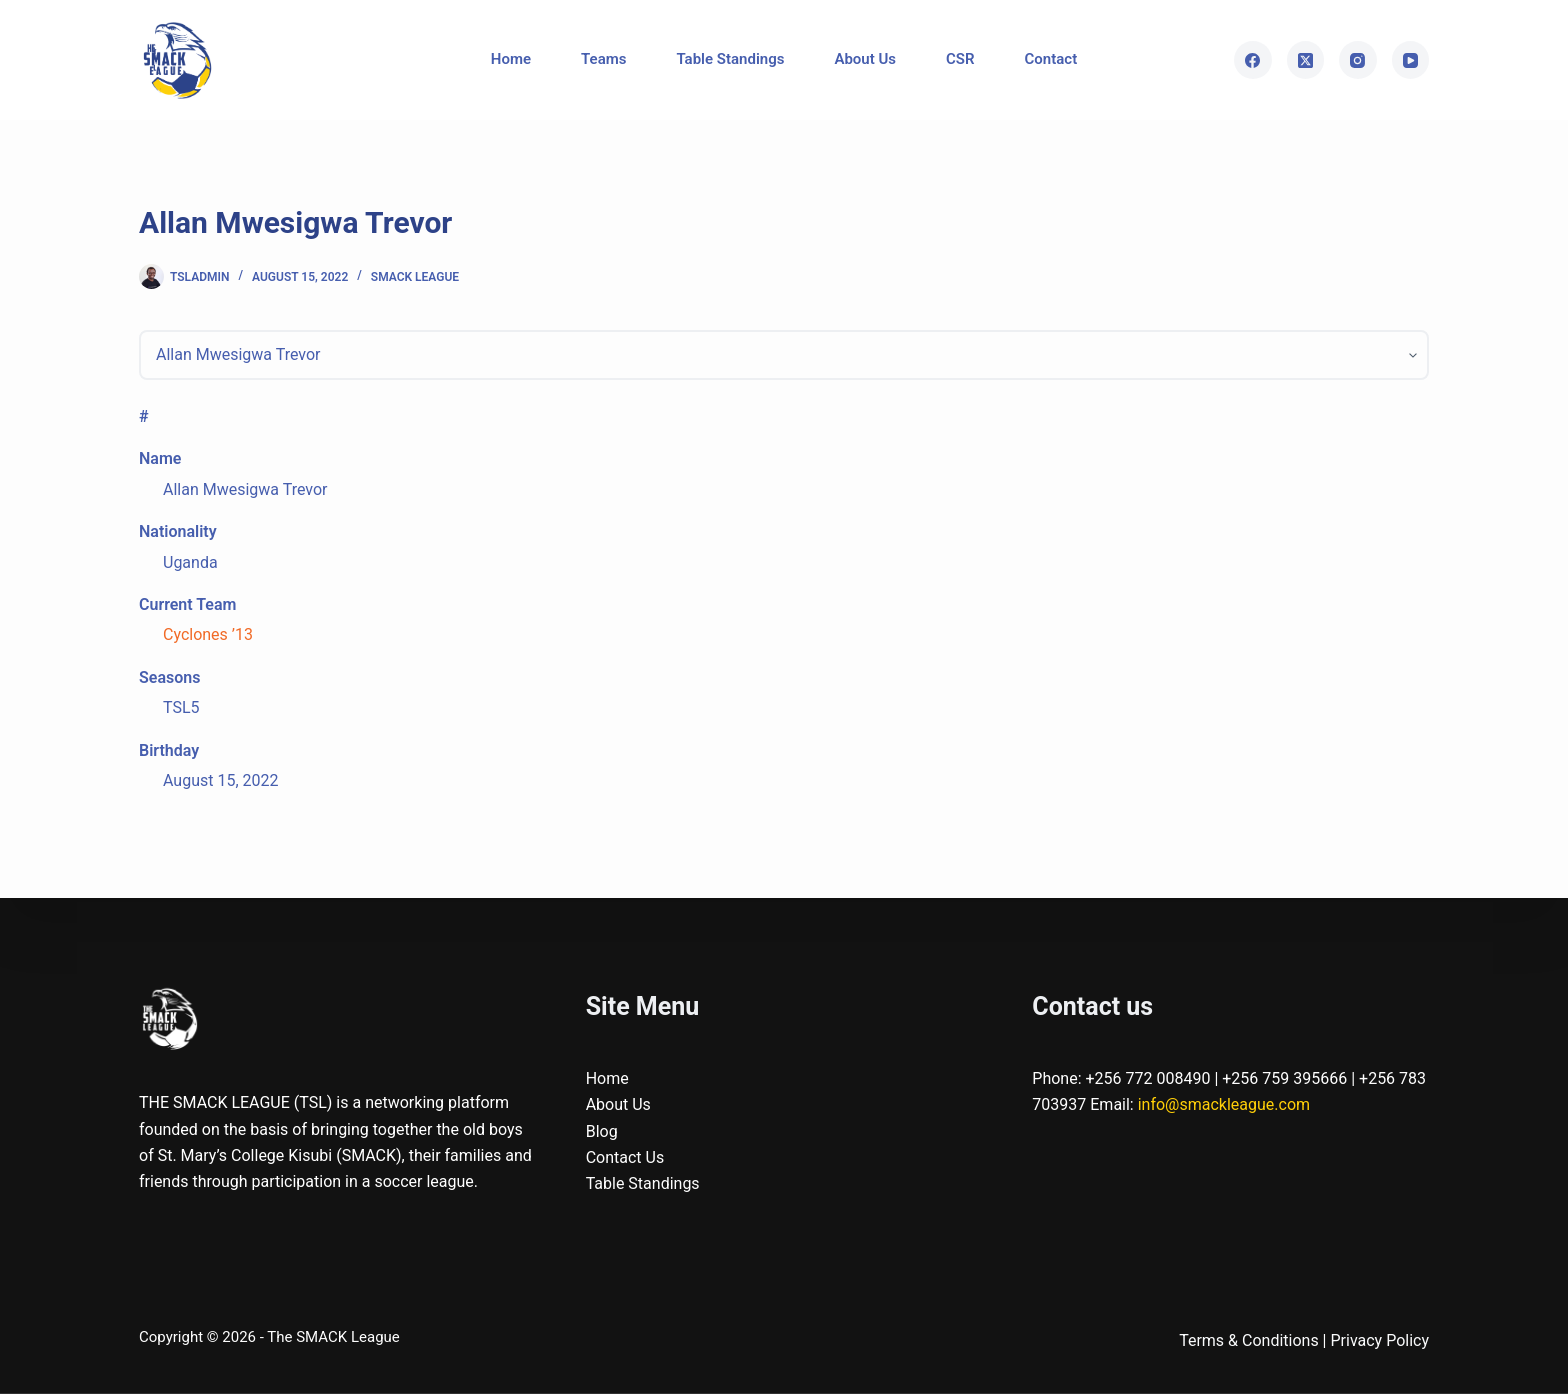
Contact (1051, 59)
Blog (602, 1130)
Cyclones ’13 (208, 634)
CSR (960, 59)
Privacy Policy (1380, 1340)
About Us (865, 59)
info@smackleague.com (1224, 1104)
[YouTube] (1411, 60)
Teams (603, 59)
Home (511, 59)
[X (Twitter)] (1306, 60)
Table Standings (730, 59)
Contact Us (625, 1157)
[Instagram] (1358, 60)
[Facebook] (1253, 60)
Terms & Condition (1244, 1340)
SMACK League (415, 277)
